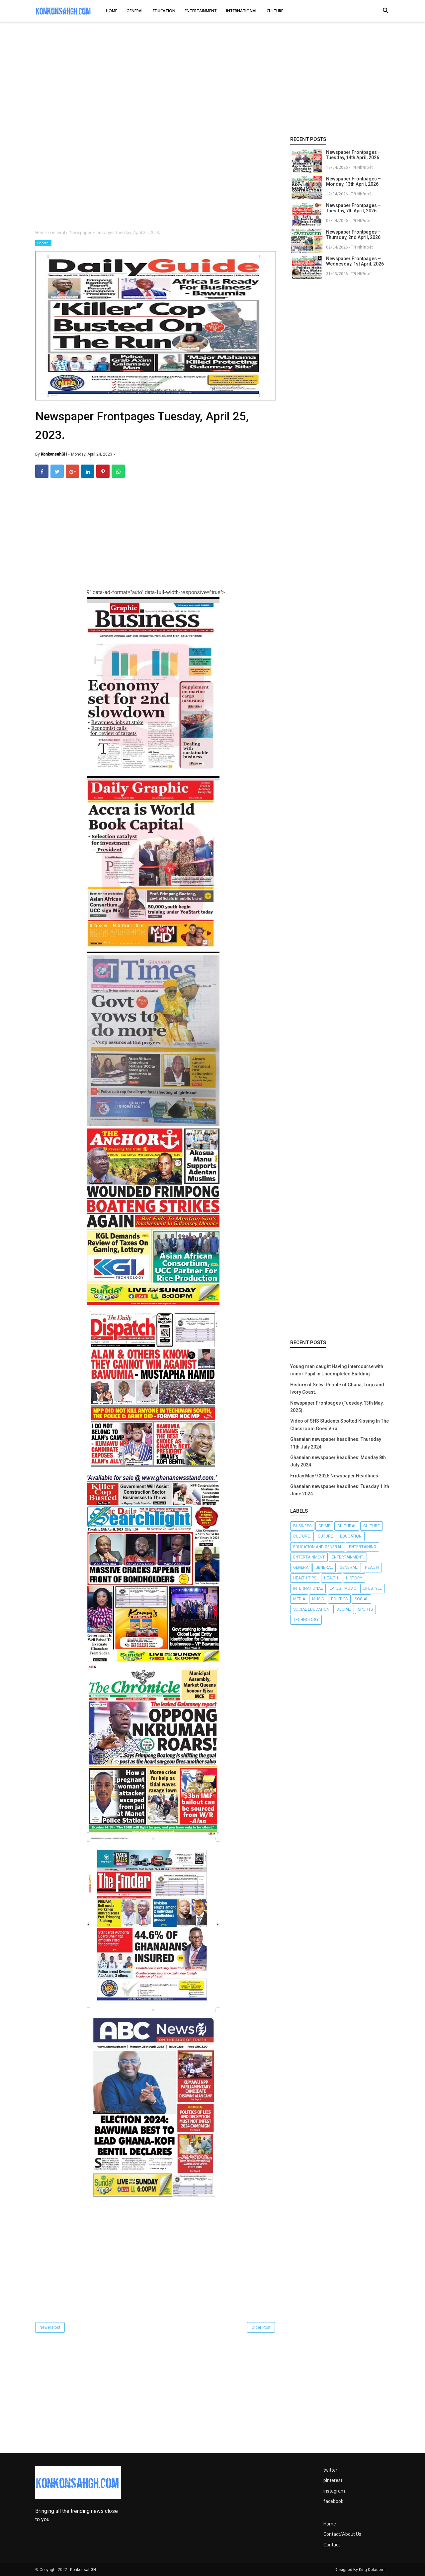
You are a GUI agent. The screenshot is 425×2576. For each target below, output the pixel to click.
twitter (330, 2470)
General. (349, 1567)
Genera (300, 1567)
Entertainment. (348, 1557)
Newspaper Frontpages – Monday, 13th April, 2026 (353, 181)
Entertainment (309, 1557)
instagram (334, 2491)
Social (361, 1599)
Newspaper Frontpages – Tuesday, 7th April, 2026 (353, 208)
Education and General (317, 1547)
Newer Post (50, 2327)
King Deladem (371, 2569)
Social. (343, 1609)
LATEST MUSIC (343, 1588)
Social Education (311, 1609)
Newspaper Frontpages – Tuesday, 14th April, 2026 (353, 155)
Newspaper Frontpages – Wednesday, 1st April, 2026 (355, 261)
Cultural (346, 1526)
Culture (371, 1526)
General (43, 243)
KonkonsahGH (83, 2569)
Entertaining (362, 1547)
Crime (324, 1526)
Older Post (261, 2327)
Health (372, 1567)
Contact (331, 2544)
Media (299, 1599)
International (308, 1588)
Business (302, 1526)
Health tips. (305, 1578)
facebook (333, 2501)
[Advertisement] (212, 79)
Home (329, 2523)
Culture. (302, 1536)
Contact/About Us (342, 2534)
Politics (339, 1599)
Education (351, 1536)
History (354, 1578)
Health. (331, 1578)
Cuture (325, 1536)
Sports (365, 1609)
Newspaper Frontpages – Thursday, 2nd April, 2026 (353, 234)
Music (318, 1599)
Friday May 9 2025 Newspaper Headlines (334, 1475)
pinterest (332, 2480)
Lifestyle (372, 1588)
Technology (306, 1619)
